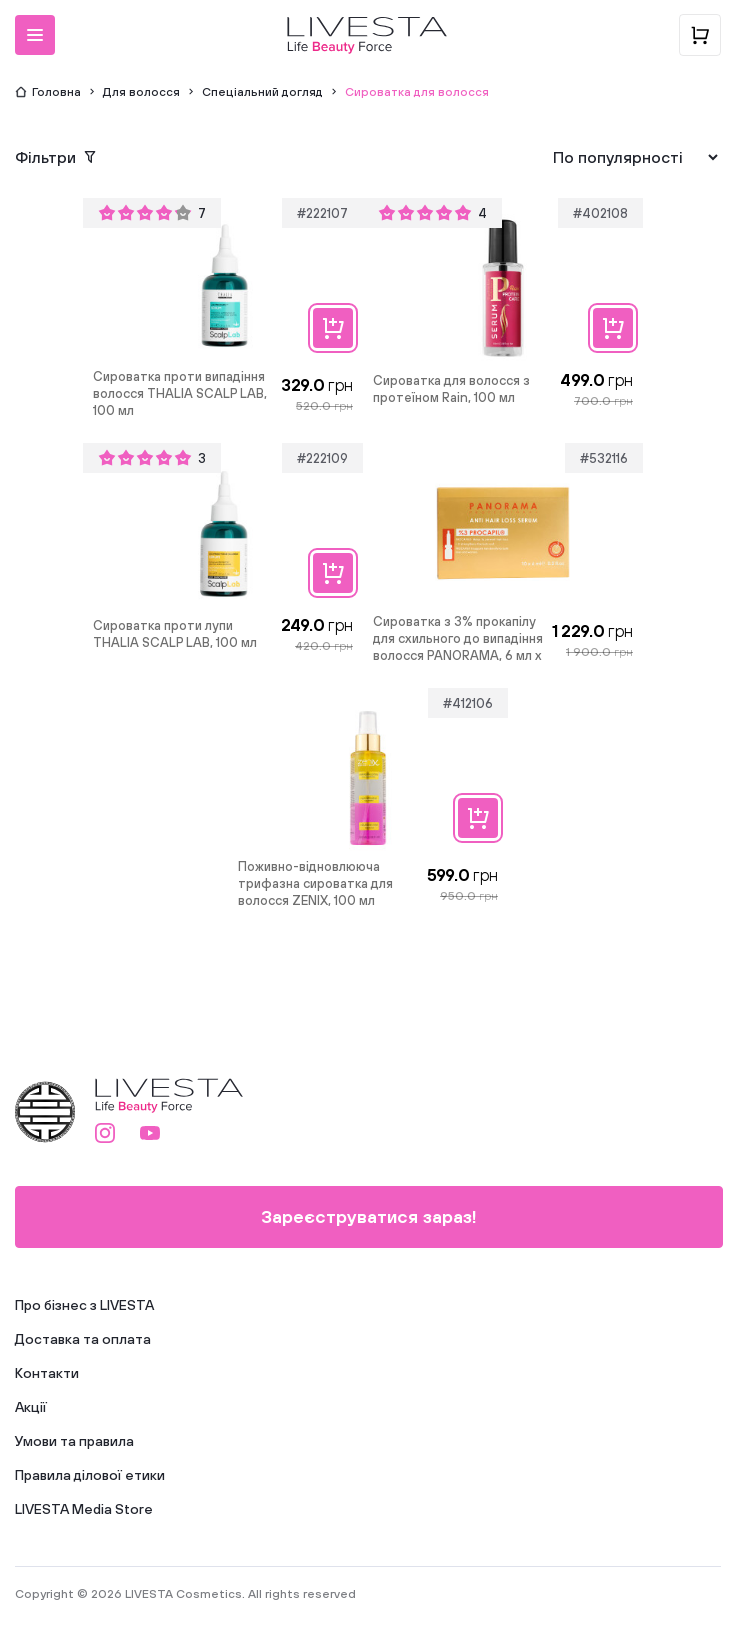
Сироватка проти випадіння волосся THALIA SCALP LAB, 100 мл (180, 393)
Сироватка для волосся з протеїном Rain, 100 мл (451, 389)
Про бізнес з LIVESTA (84, 1305)
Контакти (47, 1373)
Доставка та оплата (83, 1339)
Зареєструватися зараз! (369, 1216)
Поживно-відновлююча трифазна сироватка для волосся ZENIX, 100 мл (315, 883)
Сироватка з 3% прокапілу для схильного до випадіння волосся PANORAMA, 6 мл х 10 (458, 640)
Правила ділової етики (90, 1475)
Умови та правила (74, 1441)
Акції (31, 1407)
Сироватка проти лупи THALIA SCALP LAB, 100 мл (175, 634)
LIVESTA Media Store (84, 1509)
